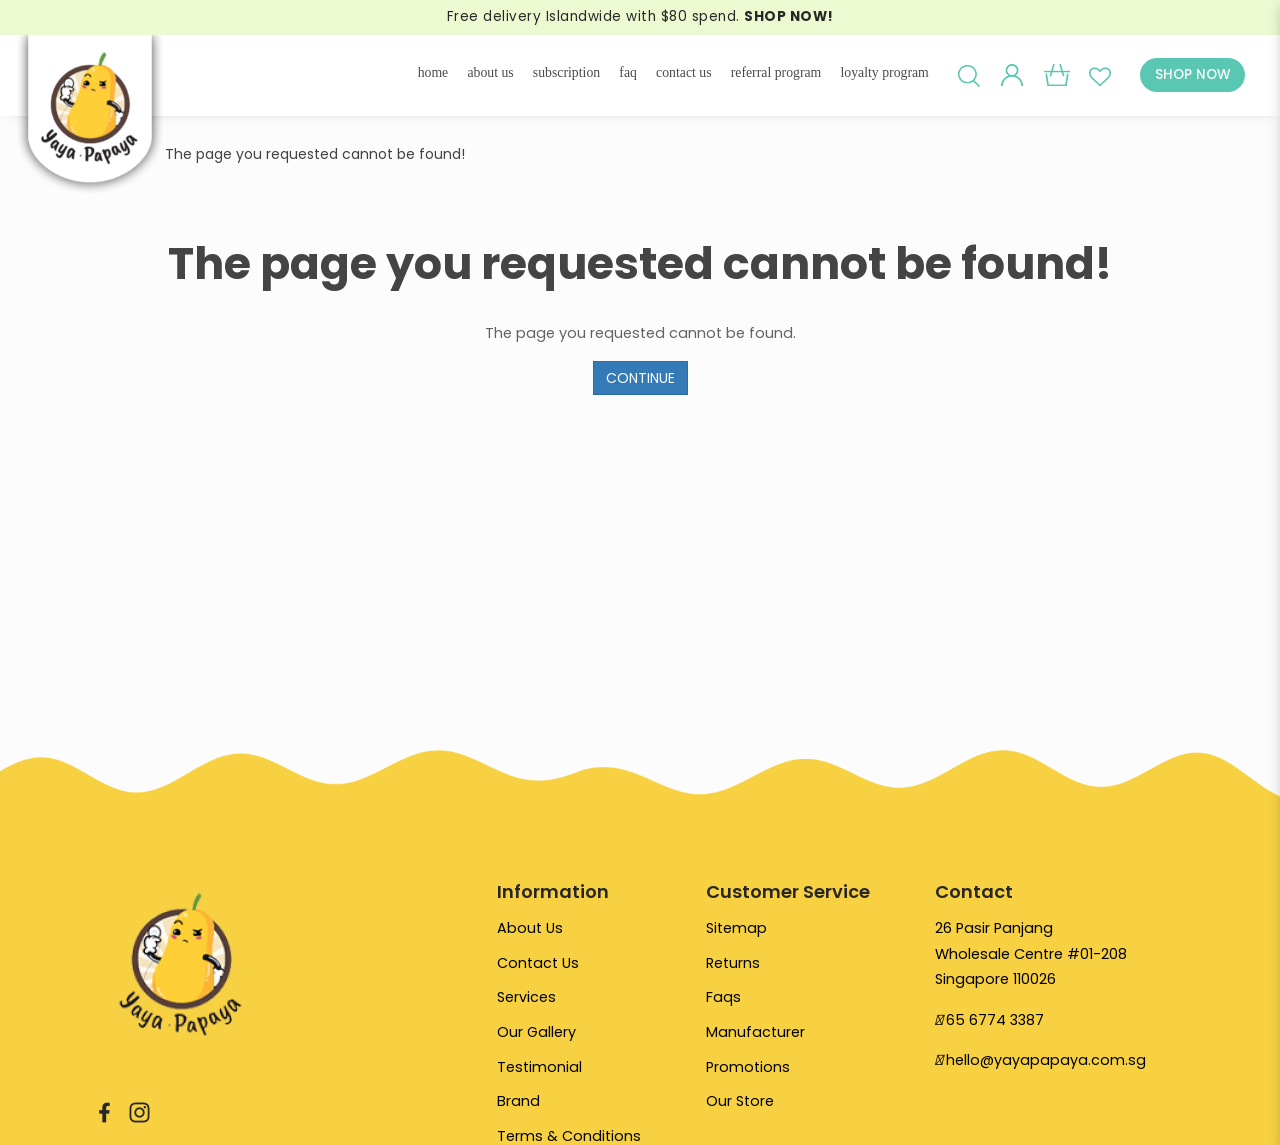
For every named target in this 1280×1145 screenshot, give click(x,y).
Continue (640, 378)
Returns (733, 964)
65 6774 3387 (995, 1020)
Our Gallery (537, 1035)
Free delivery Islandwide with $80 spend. (640, 17)
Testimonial (539, 1070)
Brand (518, 1106)
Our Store (740, 1106)
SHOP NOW (1192, 74)
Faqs (723, 999)
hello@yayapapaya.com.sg (1046, 1060)
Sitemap (736, 928)
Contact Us (538, 964)
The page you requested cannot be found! (315, 154)
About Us (530, 928)
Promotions (748, 1070)
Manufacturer (755, 1035)
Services (526, 999)
